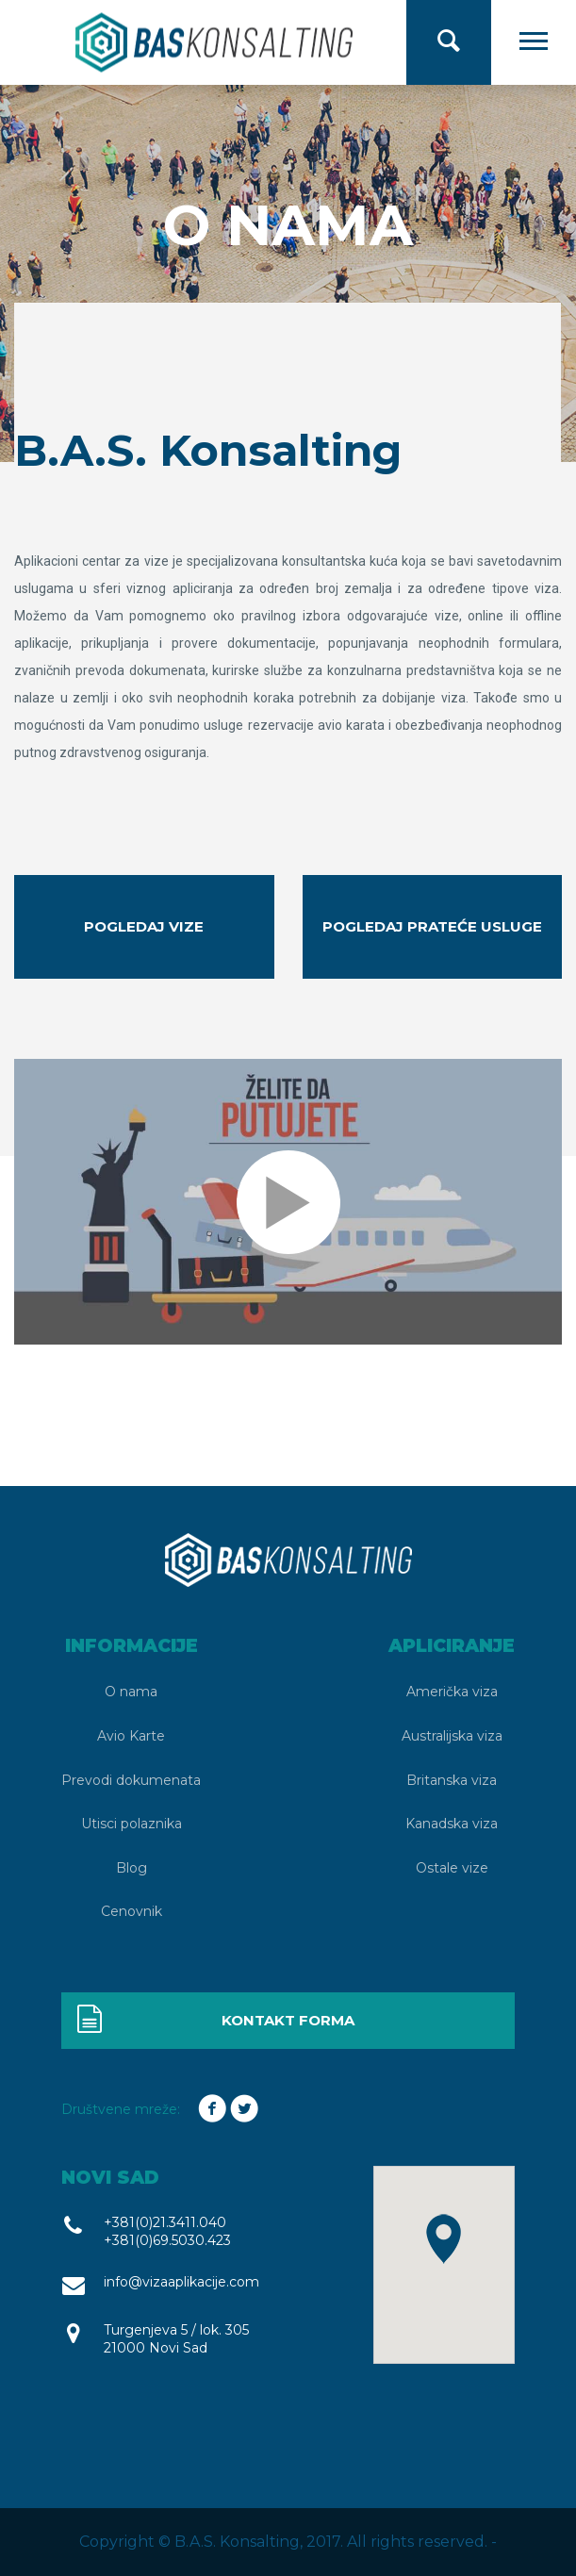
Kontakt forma (214, 2021)
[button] (443, 2239)
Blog (131, 1867)
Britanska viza (451, 1780)
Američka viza (452, 1691)
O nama (131, 1691)
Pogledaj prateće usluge (432, 926)
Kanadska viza (451, 1823)
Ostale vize (452, 1867)
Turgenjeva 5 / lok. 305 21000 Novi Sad (176, 2338)
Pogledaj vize (144, 926)
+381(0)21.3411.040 (165, 2222)
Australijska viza (452, 1735)
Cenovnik (131, 1911)
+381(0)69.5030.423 (167, 2240)
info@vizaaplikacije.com (181, 2281)
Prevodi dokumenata (131, 1780)
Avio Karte (131, 1735)
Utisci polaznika (131, 1823)
